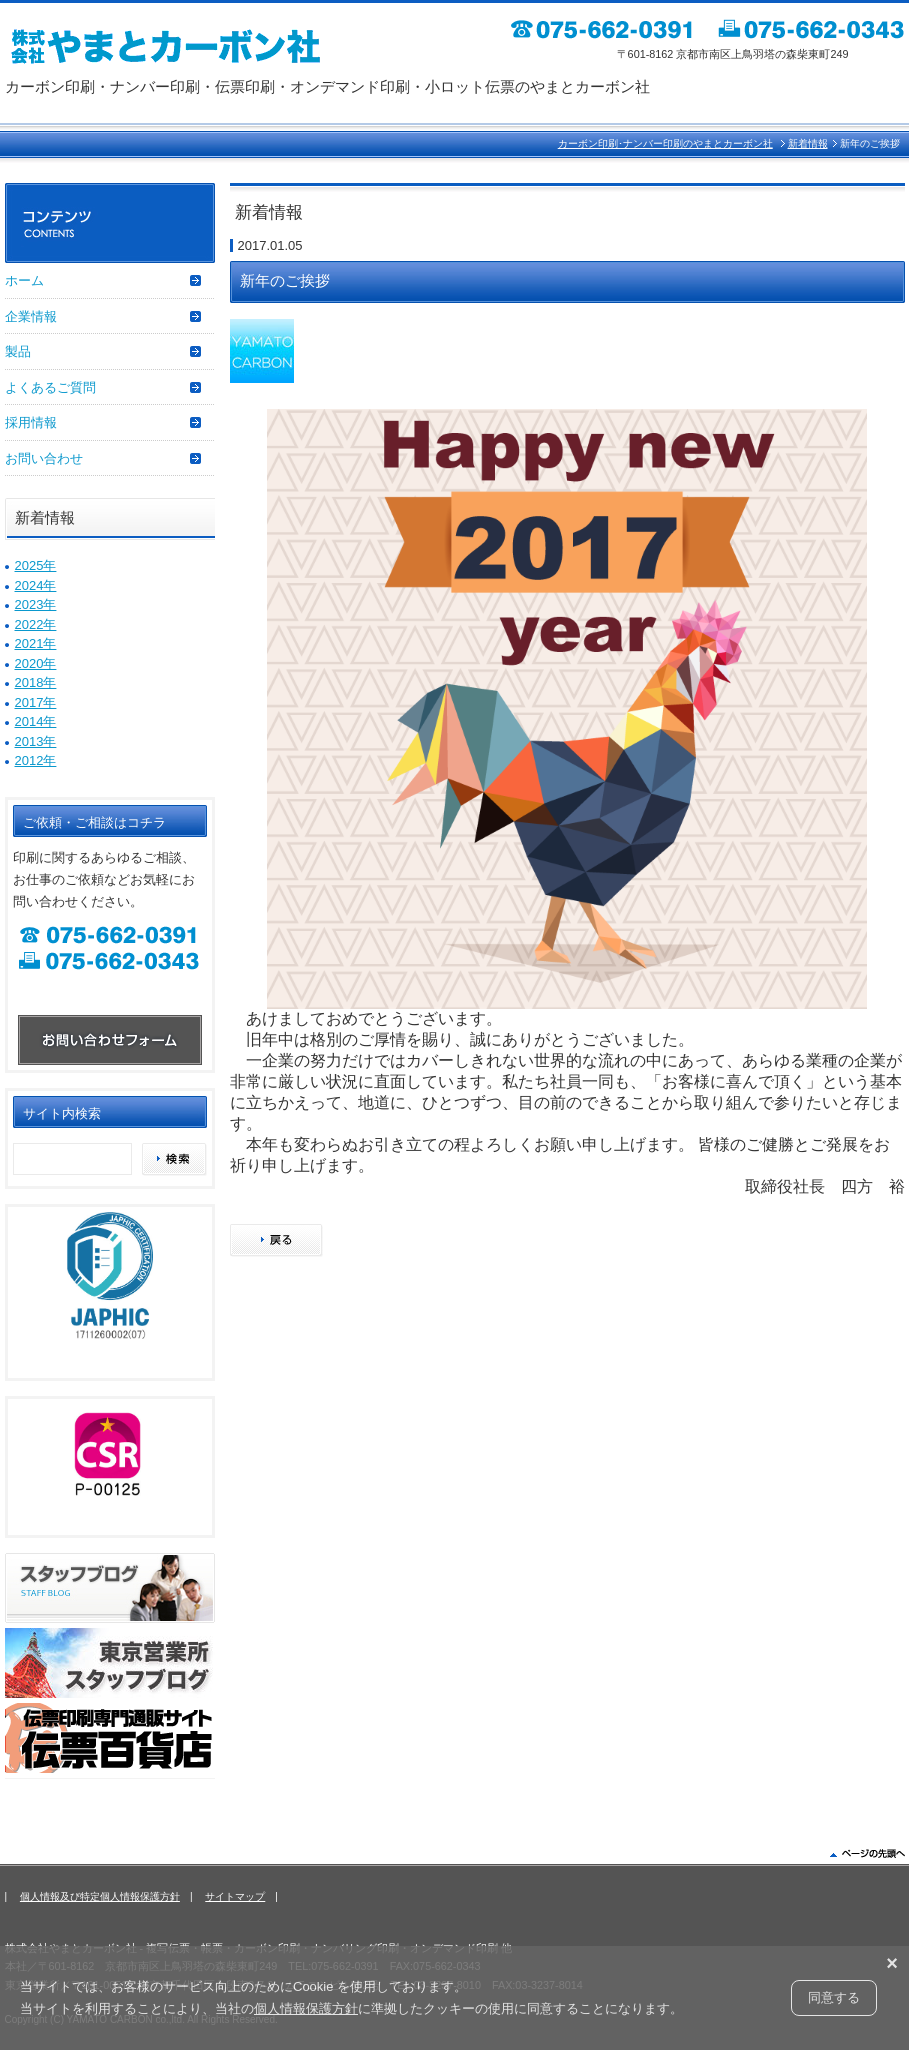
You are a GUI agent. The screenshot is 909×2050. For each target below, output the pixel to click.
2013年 (36, 741)
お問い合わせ (44, 458)
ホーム (24, 280)
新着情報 (808, 143)
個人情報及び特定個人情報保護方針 (100, 1896)
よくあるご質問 (50, 387)
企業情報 (31, 316)
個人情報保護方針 (306, 2008)
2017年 (36, 702)
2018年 (36, 682)
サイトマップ (235, 1896)
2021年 (36, 643)
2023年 (36, 604)
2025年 (36, 565)
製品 (18, 351)
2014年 (36, 721)
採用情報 (31, 422)
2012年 (36, 760)
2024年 (36, 585)
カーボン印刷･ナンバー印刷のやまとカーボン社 (665, 143)
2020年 (36, 663)
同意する (834, 1997)
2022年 (36, 624)
